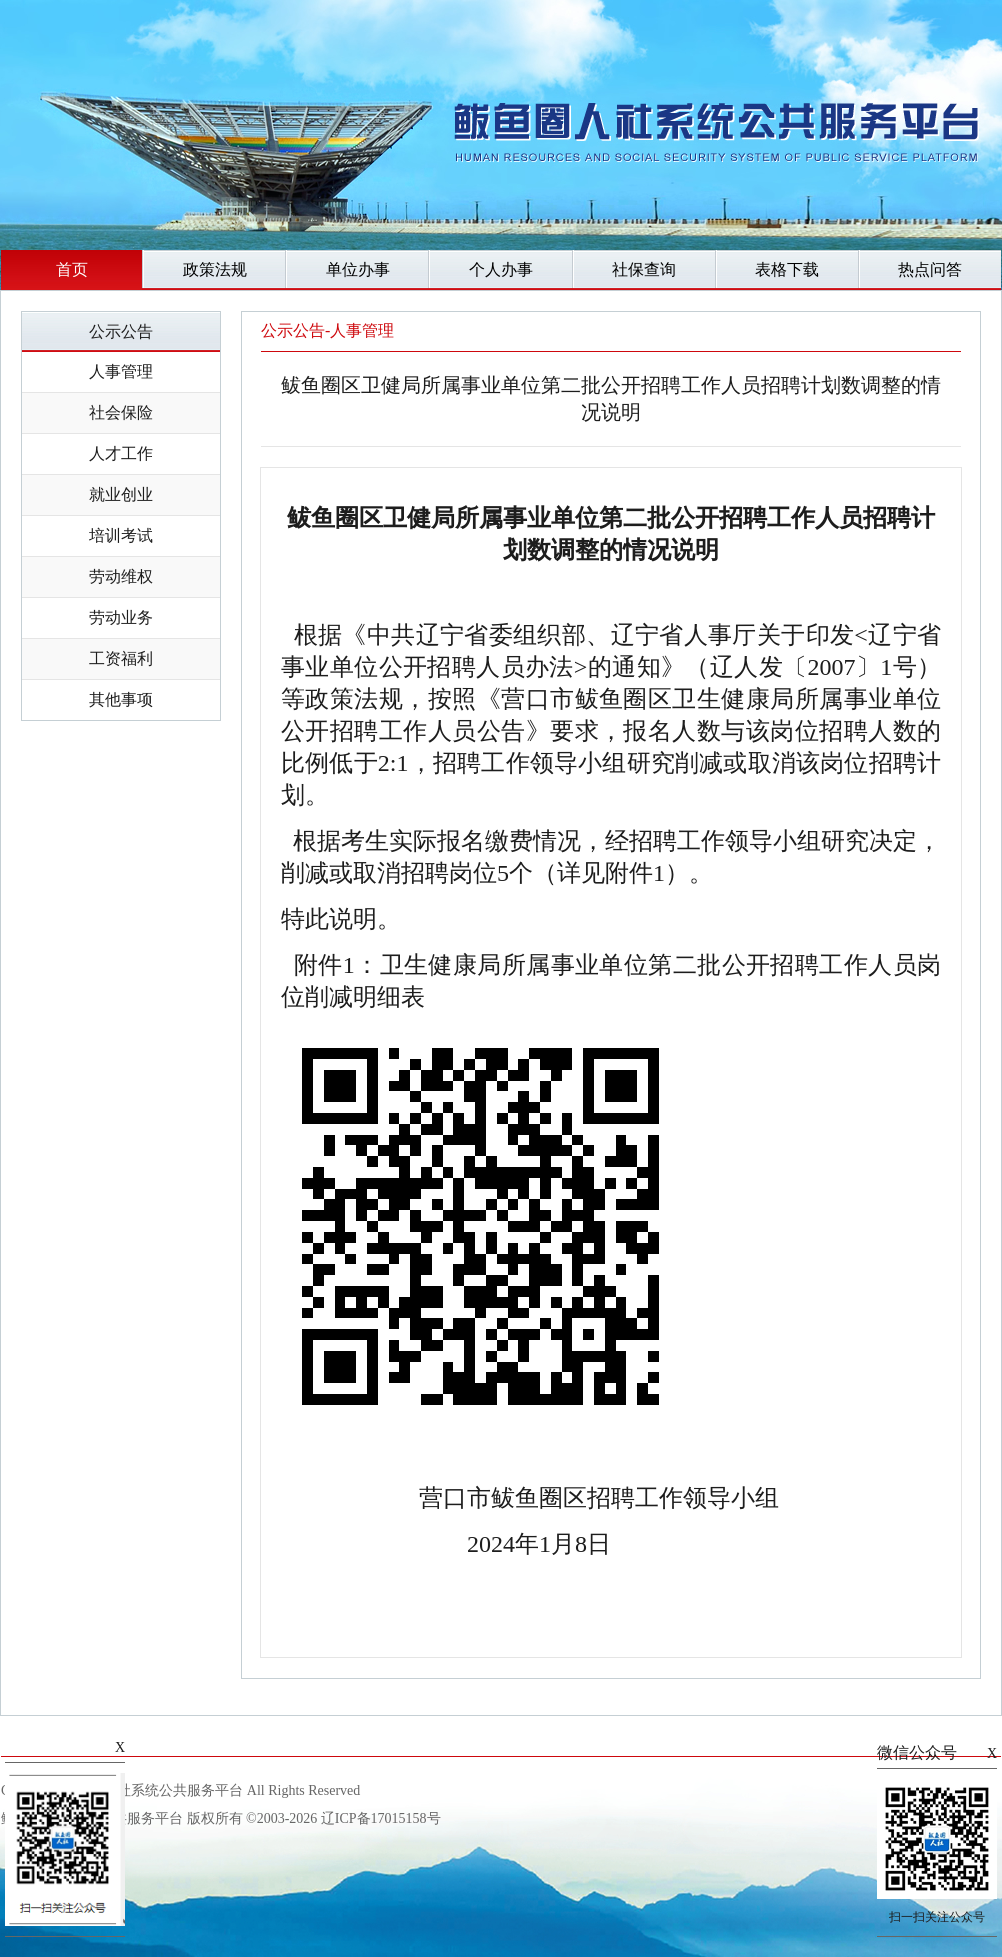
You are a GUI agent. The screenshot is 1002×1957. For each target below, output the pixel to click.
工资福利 (121, 658)
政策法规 (215, 269)
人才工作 (121, 453)
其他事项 (121, 699)
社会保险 (121, 412)
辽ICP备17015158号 (381, 1818)
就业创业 (121, 494)
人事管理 (121, 371)
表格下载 (787, 269)
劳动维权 (121, 576)
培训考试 (121, 535)
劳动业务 (121, 617)
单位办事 (358, 269)
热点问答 (930, 269)
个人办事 (501, 269)
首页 (72, 269)
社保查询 (644, 269)
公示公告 (121, 331)
